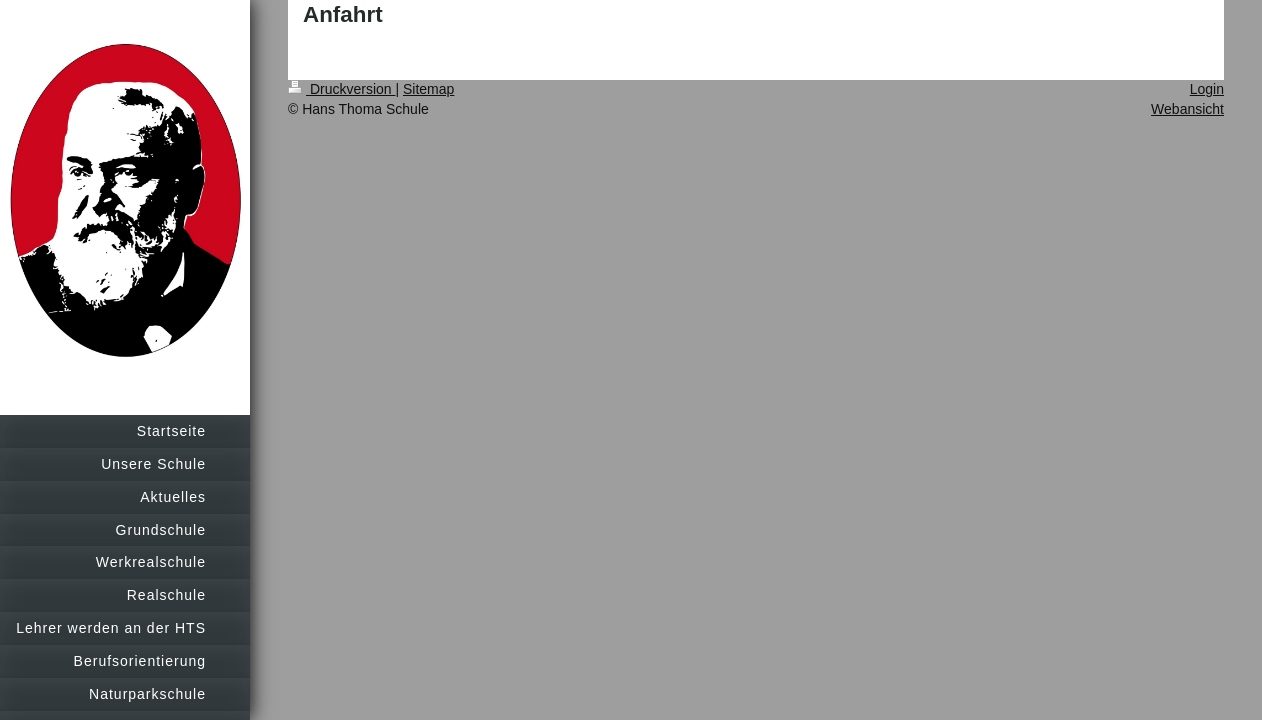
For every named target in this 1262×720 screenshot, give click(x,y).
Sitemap (428, 89)
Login (1207, 89)
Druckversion (341, 89)
